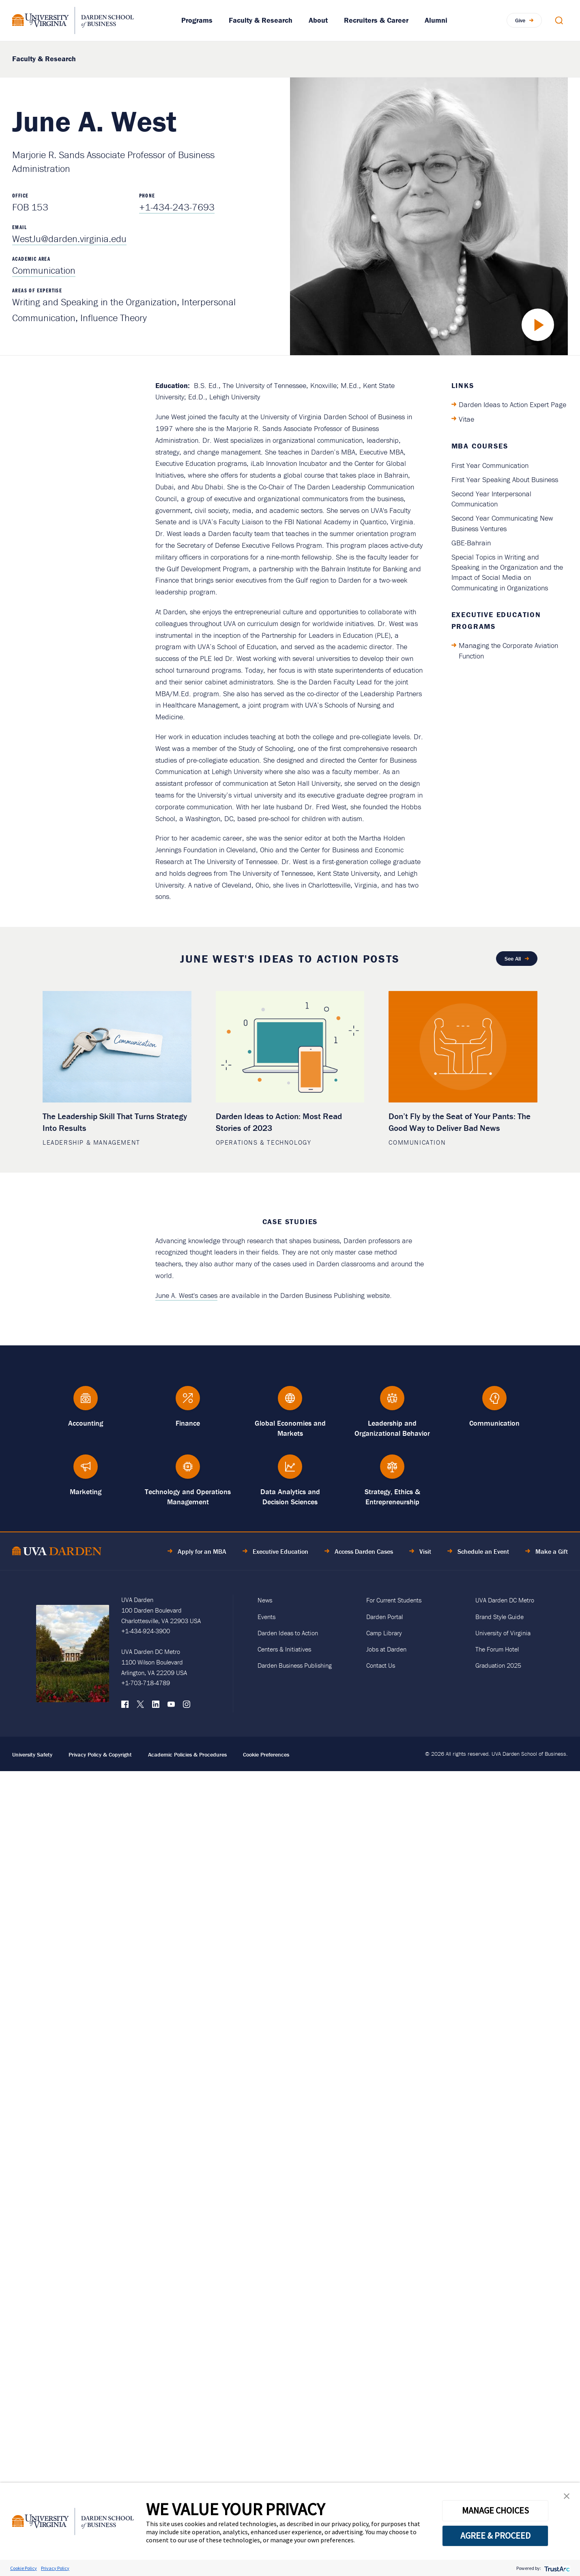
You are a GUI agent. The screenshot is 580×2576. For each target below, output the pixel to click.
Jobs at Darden (386, 1649)
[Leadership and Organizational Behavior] (392, 1402)
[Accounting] (86, 1402)
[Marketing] (86, 1470)
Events (266, 1617)
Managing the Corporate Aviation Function (508, 650)
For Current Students (393, 1600)
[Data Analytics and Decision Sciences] (290, 1470)
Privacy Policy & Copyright (100, 1754)
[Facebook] (125, 1706)
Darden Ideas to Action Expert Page (512, 404)
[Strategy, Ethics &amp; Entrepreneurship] (392, 1470)
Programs (197, 20)
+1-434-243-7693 (177, 207)
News (265, 1600)
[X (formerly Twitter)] (140, 1706)
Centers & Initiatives (284, 1649)
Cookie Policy (23, 2568)
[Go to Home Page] (56, 1552)
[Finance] (188, 1402)
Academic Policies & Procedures (187, 1754)
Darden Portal (384, 1617)
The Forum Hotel (497, 1649)
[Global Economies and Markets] (290, 1402)
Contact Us (380, 1665)
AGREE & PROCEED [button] (495, 2535)
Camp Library (384, 1633)
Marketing (85, 1491)
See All (513, 958)
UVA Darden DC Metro (504, 1600)
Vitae (466, 419)
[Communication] (494, 1402)
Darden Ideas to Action (288, 1633)
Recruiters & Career (376, 20)
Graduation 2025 (498, 1665)
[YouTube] (171, 1706)
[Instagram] (186, 1706)
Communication (43, 270)
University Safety (32, 1754)
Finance (188, 1423)
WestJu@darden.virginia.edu (69, 239)
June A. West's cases (186, 1295)
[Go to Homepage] (73, 20)
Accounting (85, 1423)
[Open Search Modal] (559, 20)
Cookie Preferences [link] (266, 1754)
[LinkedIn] (155, 1706)
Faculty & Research (260, 20)
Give (520, 20)
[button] (567, 2498)
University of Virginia (503, 1633)
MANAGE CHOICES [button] (495, 2510)
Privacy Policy (55, 2568)
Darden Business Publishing (295, 1665)
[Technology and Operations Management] (188, 1470)
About (318, 20)
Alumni (436, 20)
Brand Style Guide (499, 1617)
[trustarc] (556, 2568)
